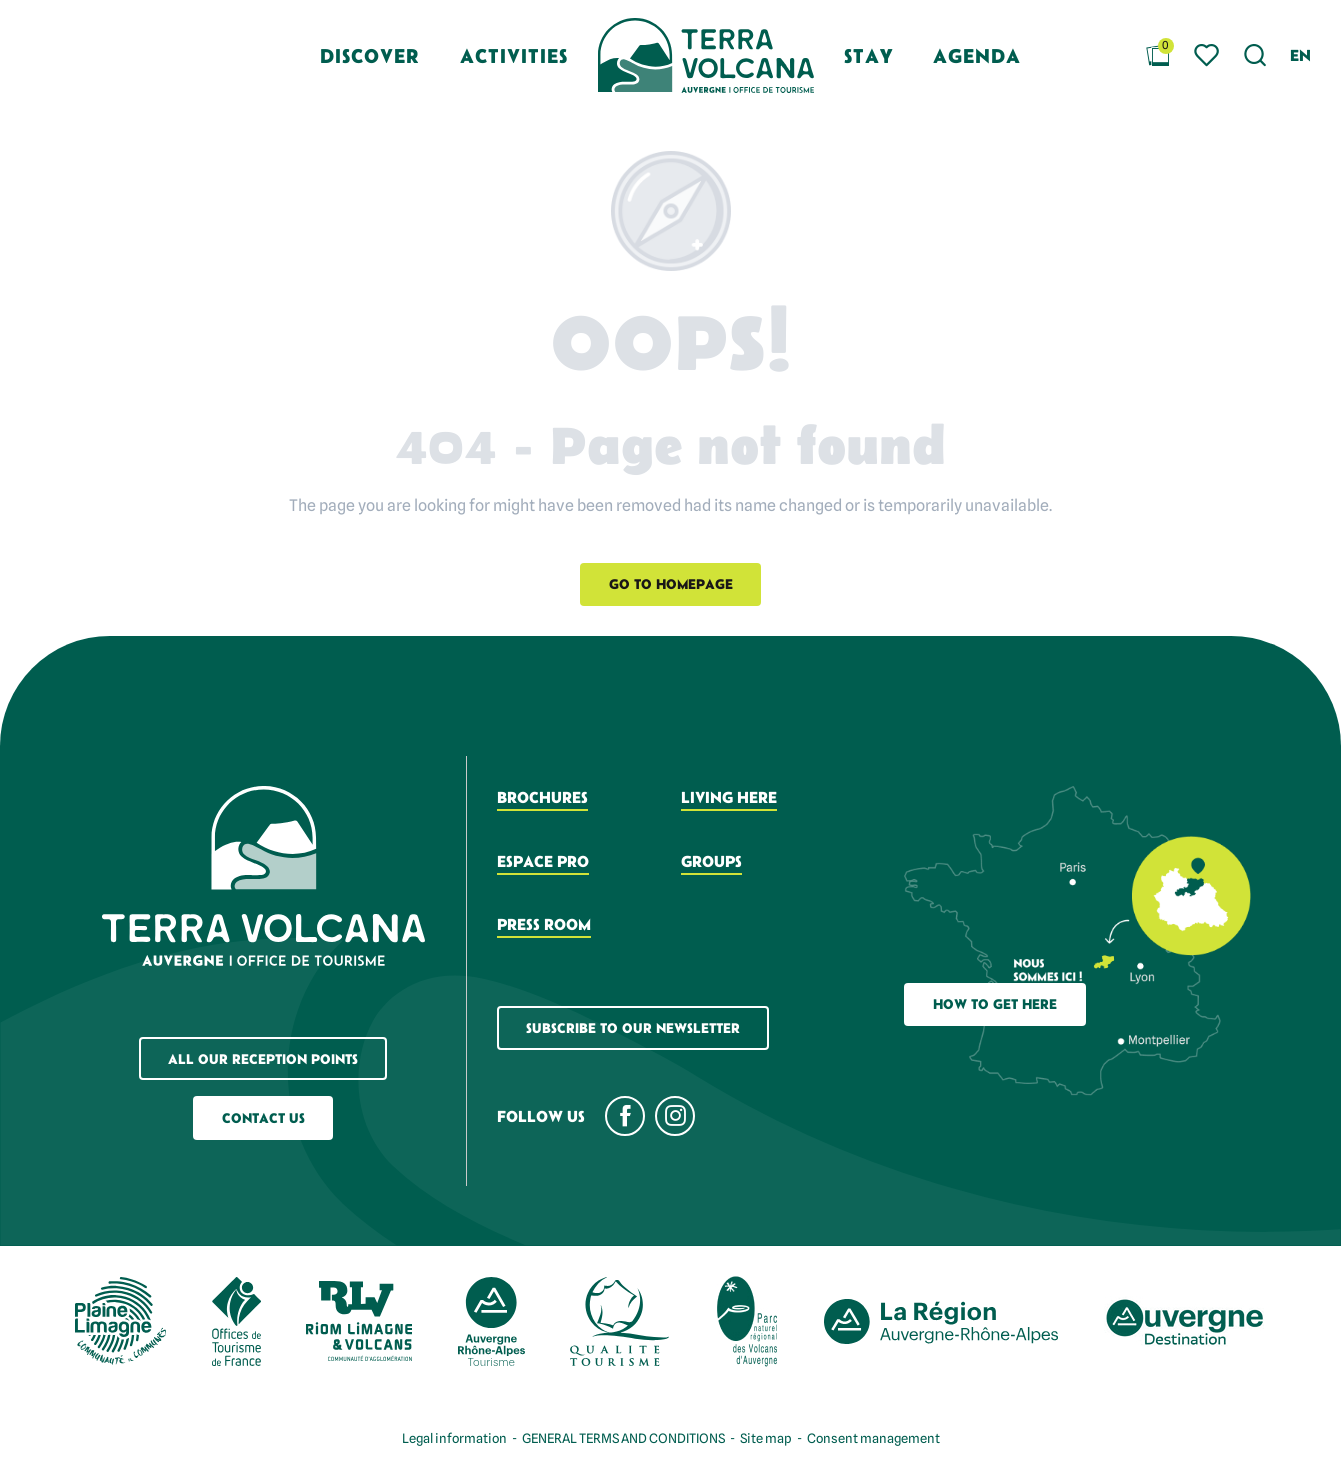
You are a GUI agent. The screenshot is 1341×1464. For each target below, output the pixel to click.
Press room (544, 924)
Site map (766, 1438)
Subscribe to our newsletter (633, 1028)
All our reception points (263, 1059)
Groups (711, 861)
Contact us (263, 1118)
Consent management (873, 1438)
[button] (1255, 55)
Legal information (454, 1438)
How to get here (995, 1004)
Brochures (542, 797)
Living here (729, 797)
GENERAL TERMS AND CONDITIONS (623, 1438)
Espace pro (543, 861)
